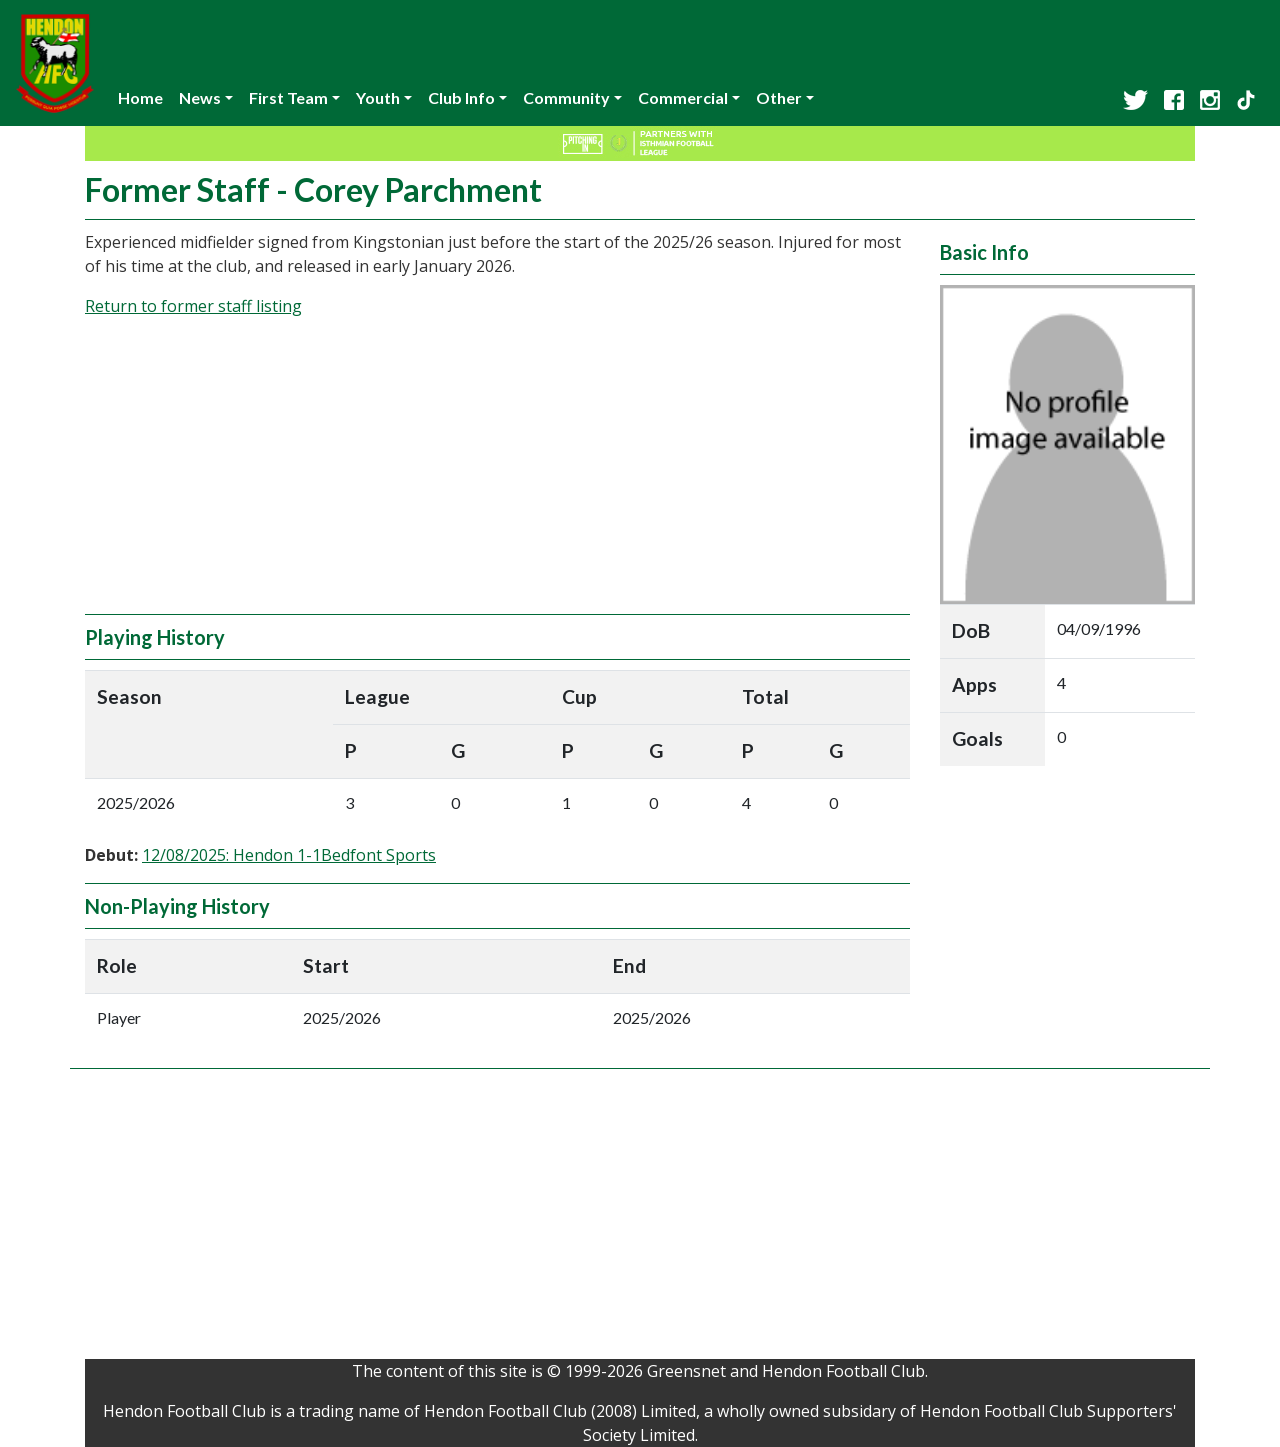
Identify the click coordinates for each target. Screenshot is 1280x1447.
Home (140, 97)
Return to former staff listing (193, 306)
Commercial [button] (683, 97)
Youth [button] (378, 97)
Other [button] (779, 97)
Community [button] (566, 97)
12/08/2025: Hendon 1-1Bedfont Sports (289, 855)
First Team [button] (288, 97)
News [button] (200, 97)
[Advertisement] (497, 474)
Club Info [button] (461, 97)
